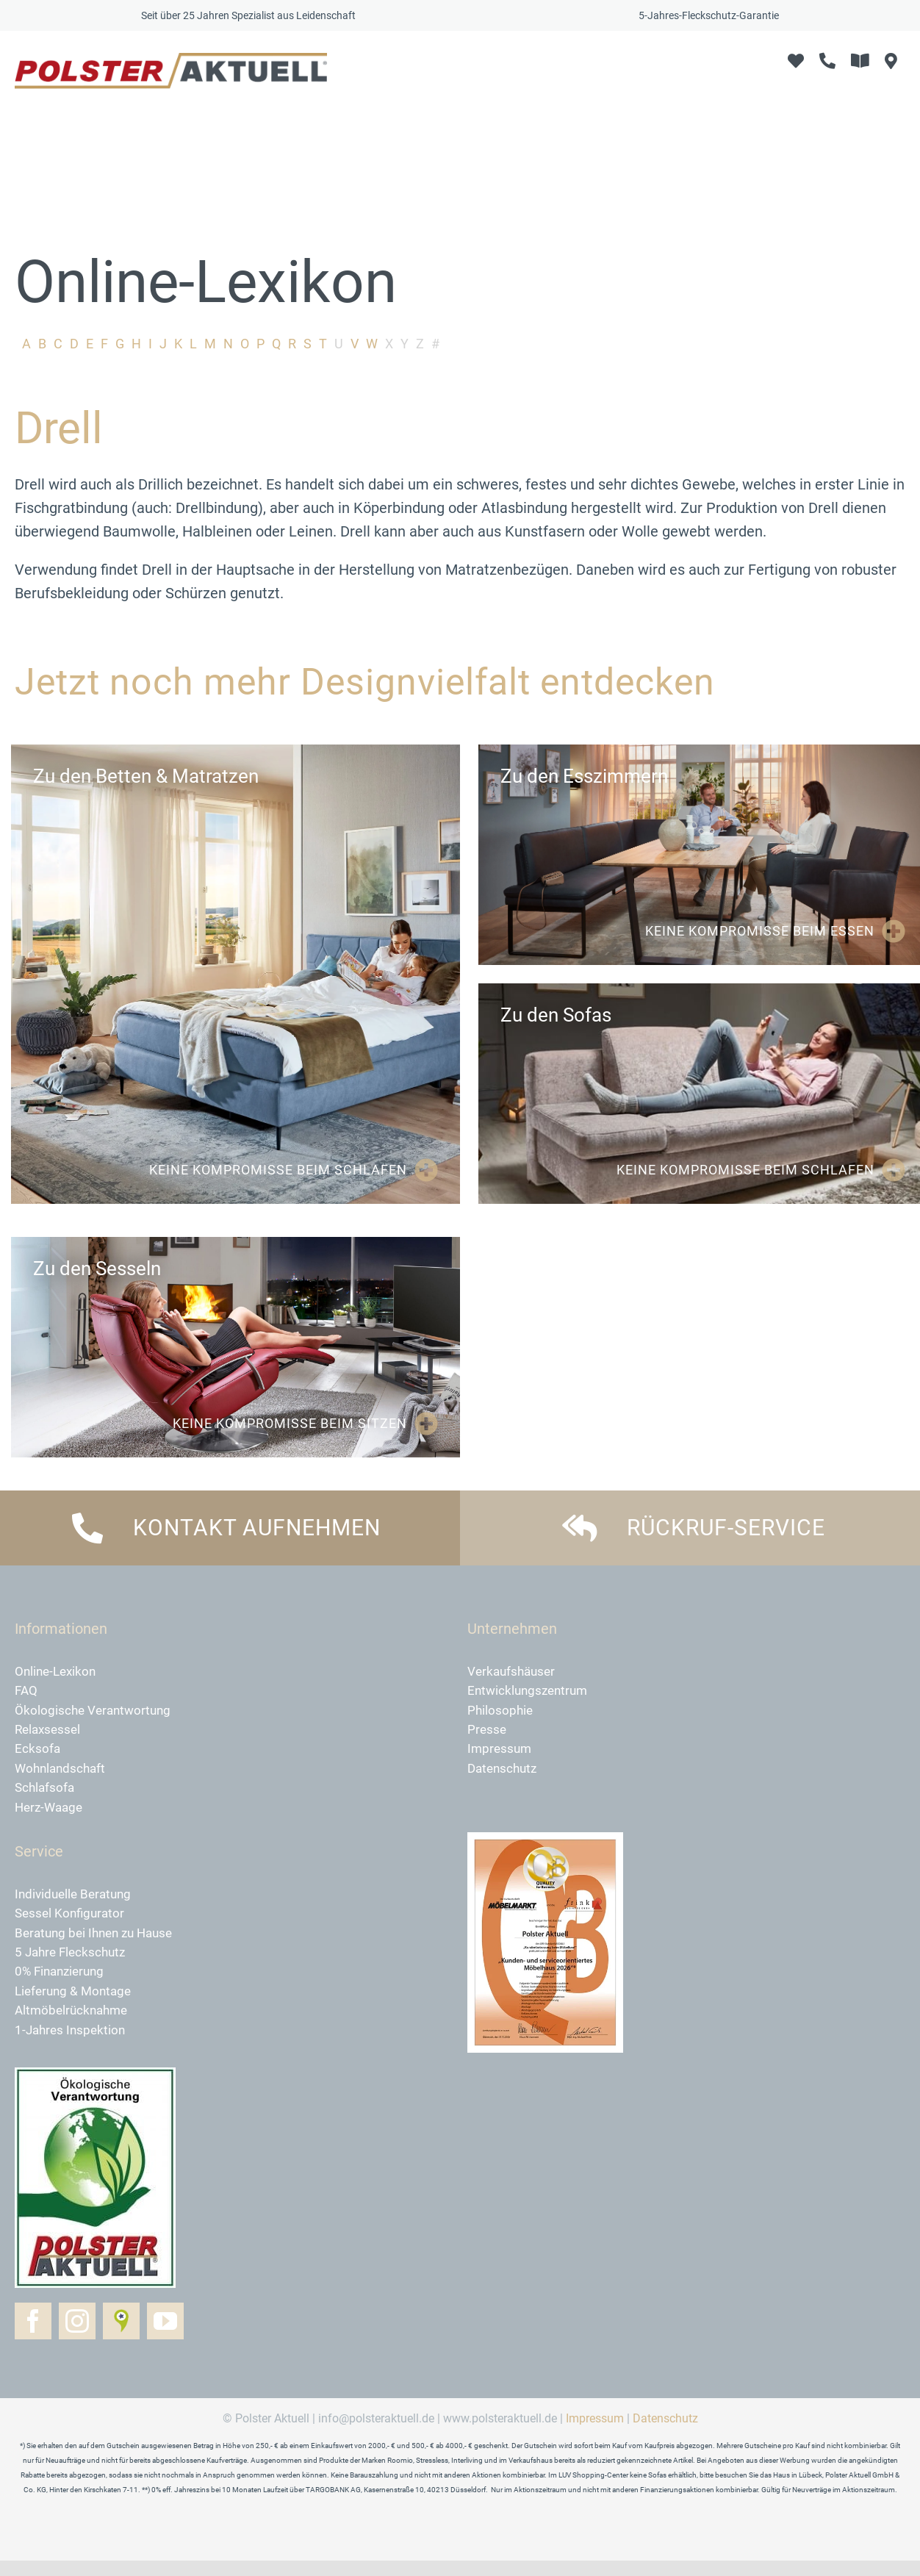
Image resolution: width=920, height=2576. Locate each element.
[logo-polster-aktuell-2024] (171, 60)
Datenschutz (665, 2435)
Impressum (595, 2435)
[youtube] (165, 2337)
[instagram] (77, 2337)
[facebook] (33, 2337)
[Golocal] (121, 2337)
